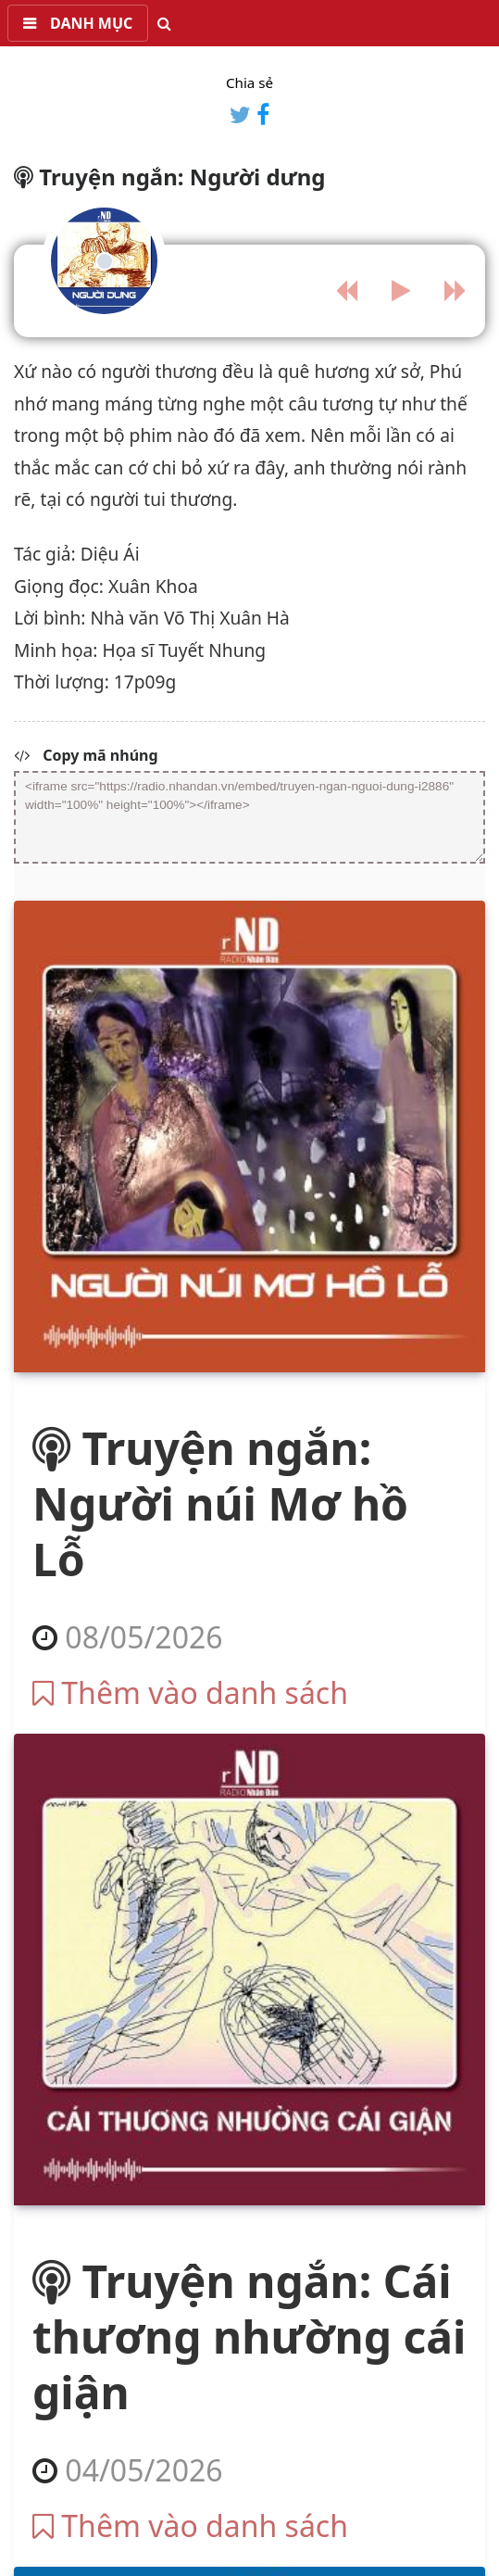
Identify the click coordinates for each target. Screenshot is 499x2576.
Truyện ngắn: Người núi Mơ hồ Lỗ (220, 1503)
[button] (77, 23)
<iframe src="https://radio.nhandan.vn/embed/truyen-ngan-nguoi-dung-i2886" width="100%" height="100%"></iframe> (249, 817)
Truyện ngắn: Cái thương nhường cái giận (249, 2336)
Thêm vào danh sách (190, 1692)
